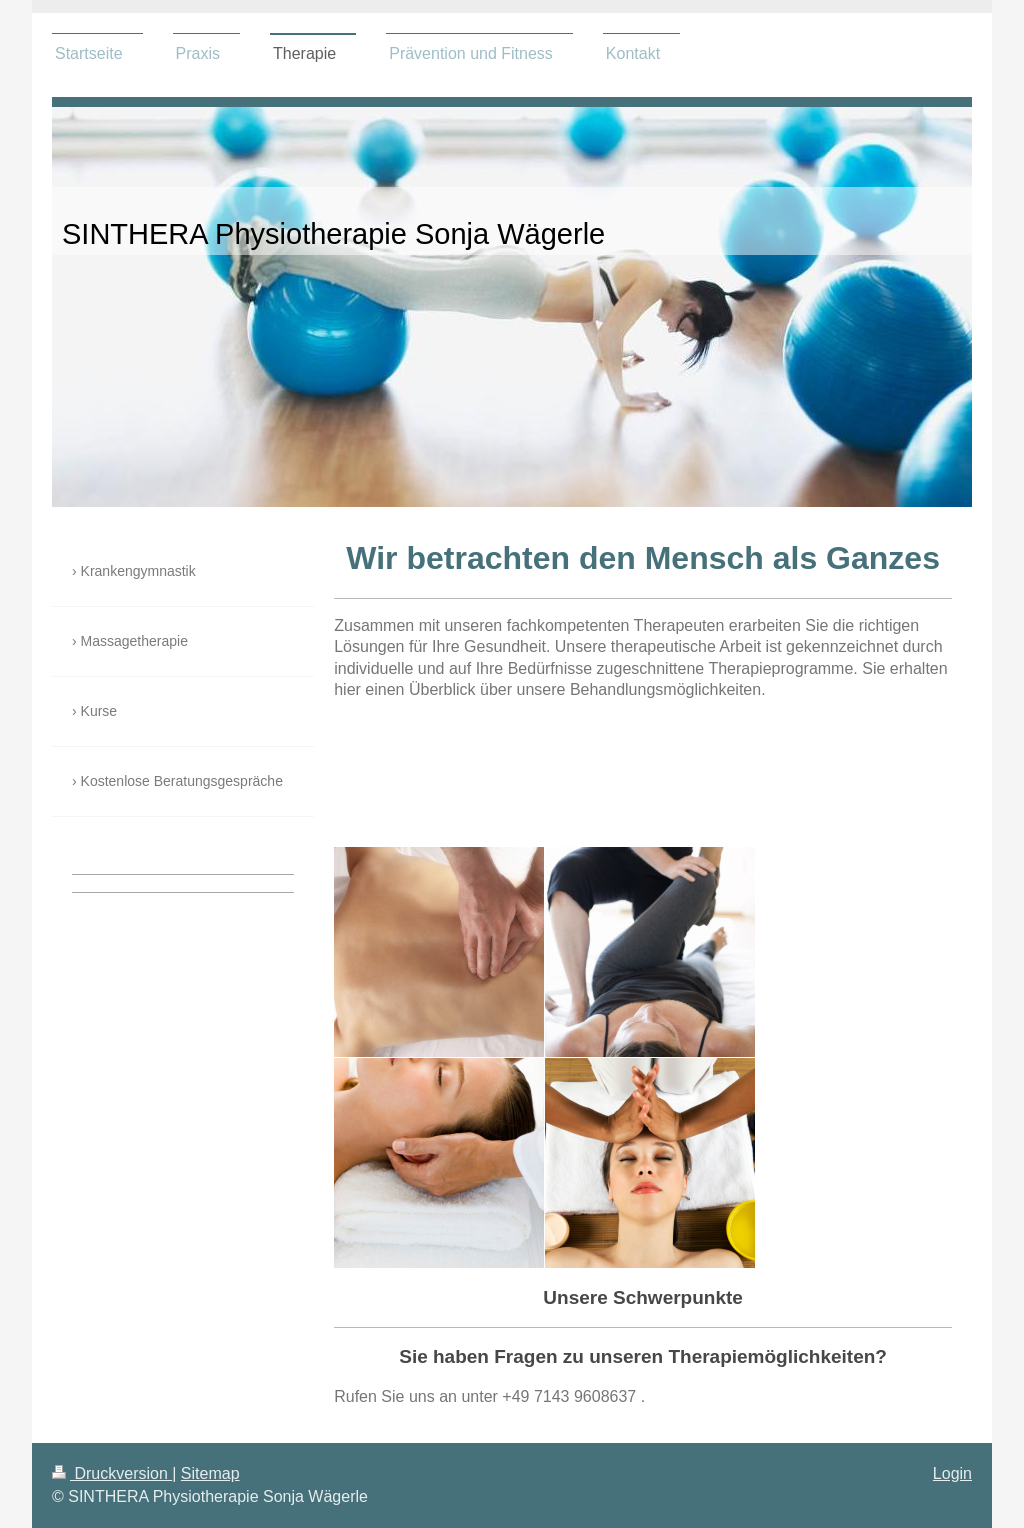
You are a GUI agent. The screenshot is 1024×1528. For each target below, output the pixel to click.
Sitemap (210, 1473)
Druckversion (112, 1473)
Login (952, 1473)
